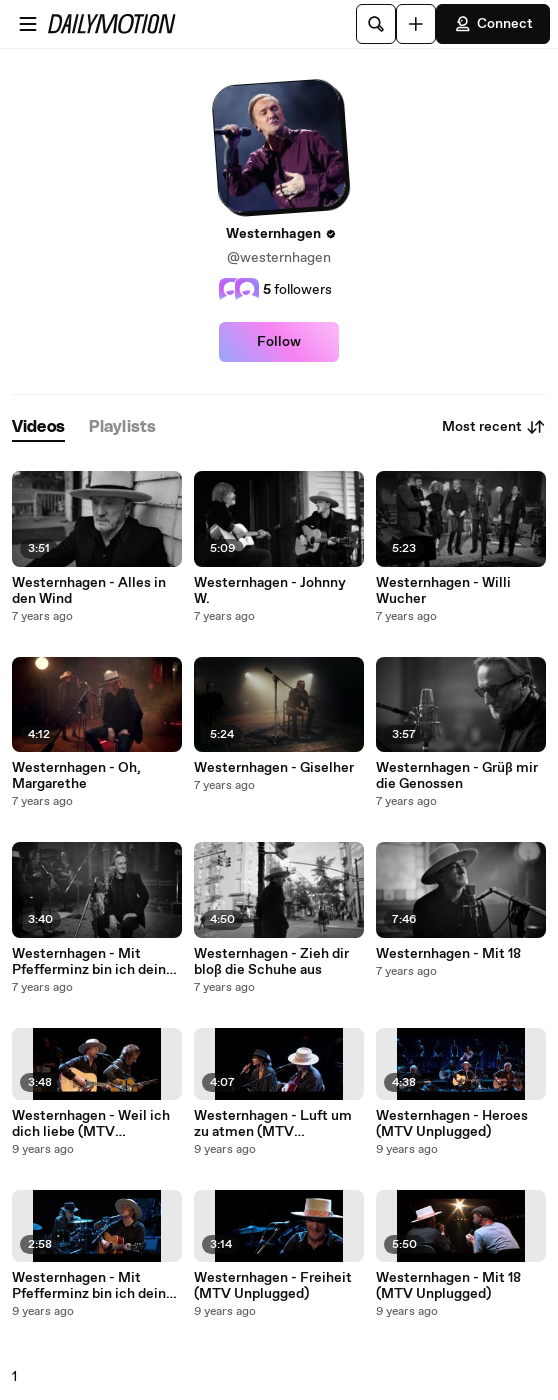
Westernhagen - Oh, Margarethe (76, 776)
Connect (493, 24)
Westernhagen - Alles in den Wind (89, 591)
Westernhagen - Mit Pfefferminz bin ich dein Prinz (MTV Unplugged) (89, 1286)
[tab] (38, 427)
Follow (279, 342)
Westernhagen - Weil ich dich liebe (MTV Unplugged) (91, 1124)
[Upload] (416, 24)
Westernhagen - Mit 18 (448, 954)
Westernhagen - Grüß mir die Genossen (457, 776)
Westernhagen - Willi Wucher (443, 591)
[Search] (376, 24)
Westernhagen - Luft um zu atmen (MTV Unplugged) (273, 1124)
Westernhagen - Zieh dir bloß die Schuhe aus (271, 962)
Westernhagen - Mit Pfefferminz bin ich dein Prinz (89, 962)
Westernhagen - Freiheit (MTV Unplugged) (273, 1286)
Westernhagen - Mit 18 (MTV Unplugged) (448, 1286)
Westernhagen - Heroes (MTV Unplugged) (452, 1124)
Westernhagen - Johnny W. (270, 591)
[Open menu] (28, 24)
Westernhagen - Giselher (274, 768)
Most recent (494, 427)
